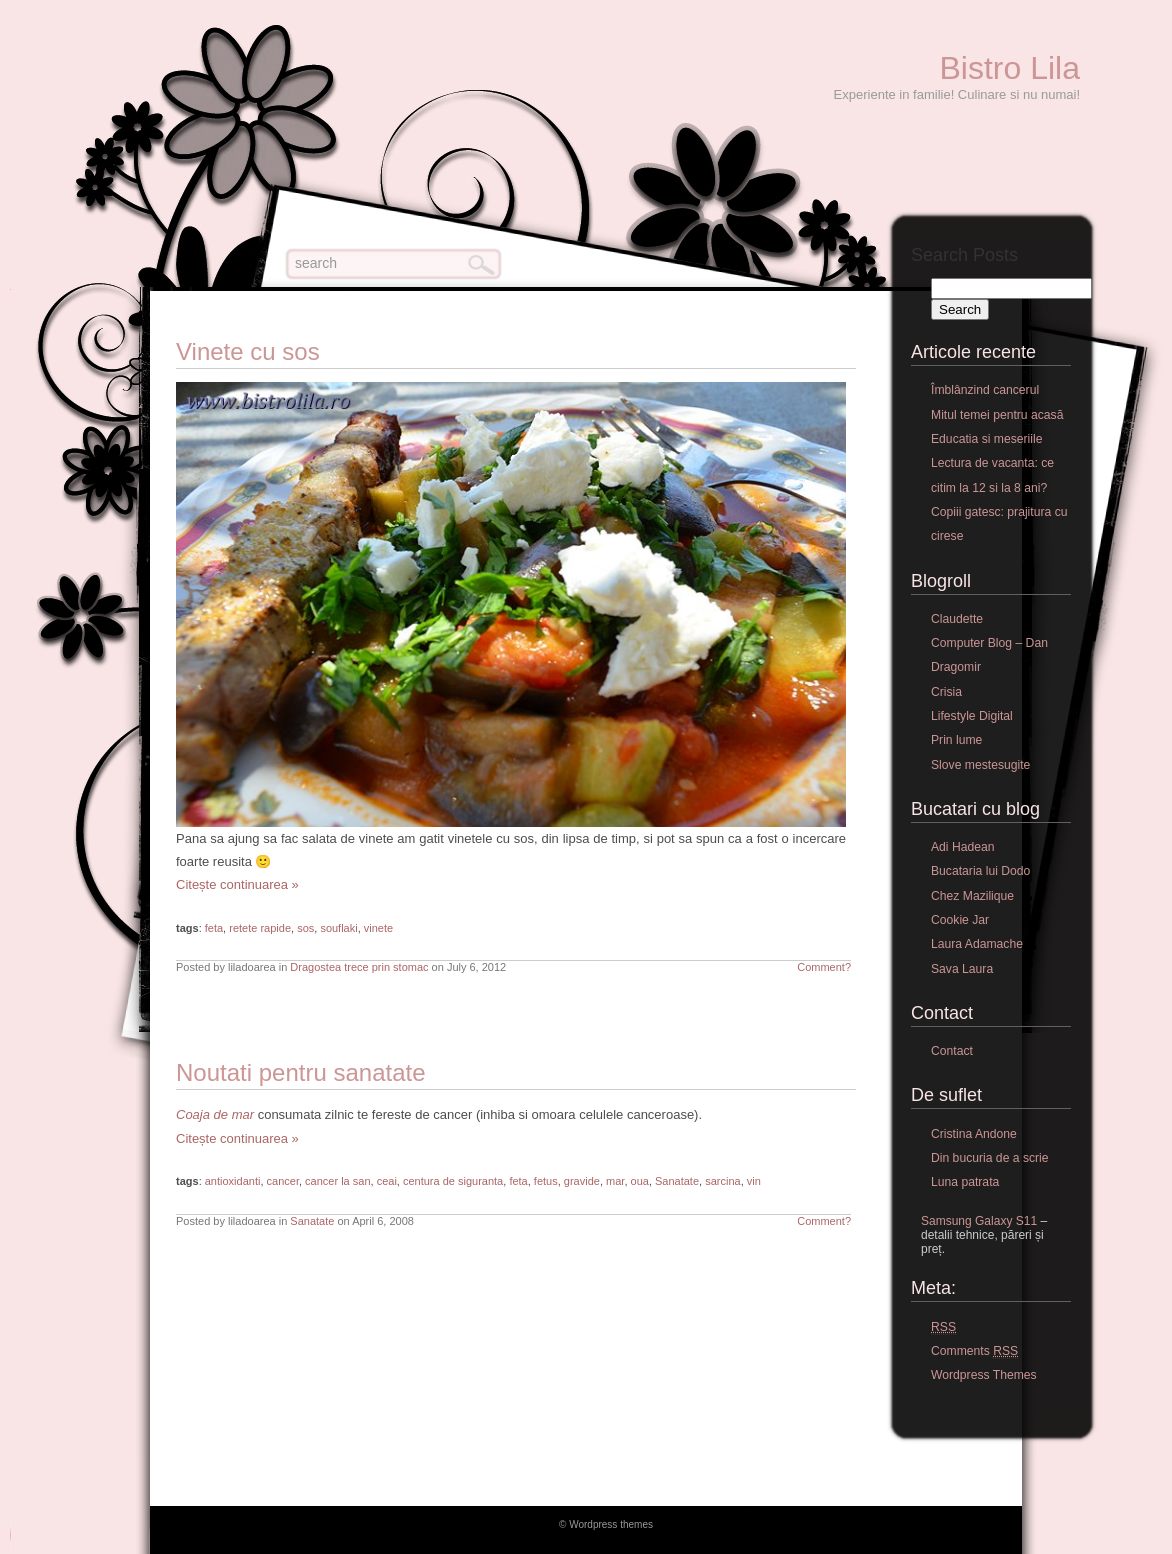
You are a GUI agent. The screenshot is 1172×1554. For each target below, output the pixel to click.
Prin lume (956, 740)
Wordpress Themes (984, 1375)
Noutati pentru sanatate (301, 1072)
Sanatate (677, 1181)
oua (640, 1181)
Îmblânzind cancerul (985, 390)
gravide (582, 1181)
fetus (546, 1181)
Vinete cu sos (248, 351)
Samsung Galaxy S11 (979, 1221)
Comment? (824, 967)
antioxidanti (233, 1181)
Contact (952, 1051)
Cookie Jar (960, 920)
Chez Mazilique (972, 896)
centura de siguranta (453, 1181)
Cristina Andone (974, 1134)
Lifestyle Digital (972, 716)
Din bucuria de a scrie (990, 1158)
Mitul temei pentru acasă (997, 415)
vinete (378, 928)
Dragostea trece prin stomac (359, 967)
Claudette (957, 619)
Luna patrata (965, 1182)
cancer (283, 1181)
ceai (387, 1181)
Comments (974, 1351)
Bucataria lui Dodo (980, 871)
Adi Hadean (963, 847)
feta (214, 928)
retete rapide (260, 928)
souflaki (338, 928)
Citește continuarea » (237, 884)
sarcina (722, 1181)
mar (615, 1181)
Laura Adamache (977, 944)
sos (305, 928)
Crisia (946, 692)
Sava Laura (962, 969)
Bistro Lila (1010, 68)
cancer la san (337, 1181)
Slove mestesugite (980, 765)
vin (754, 1181)
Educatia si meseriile (986, 439)
